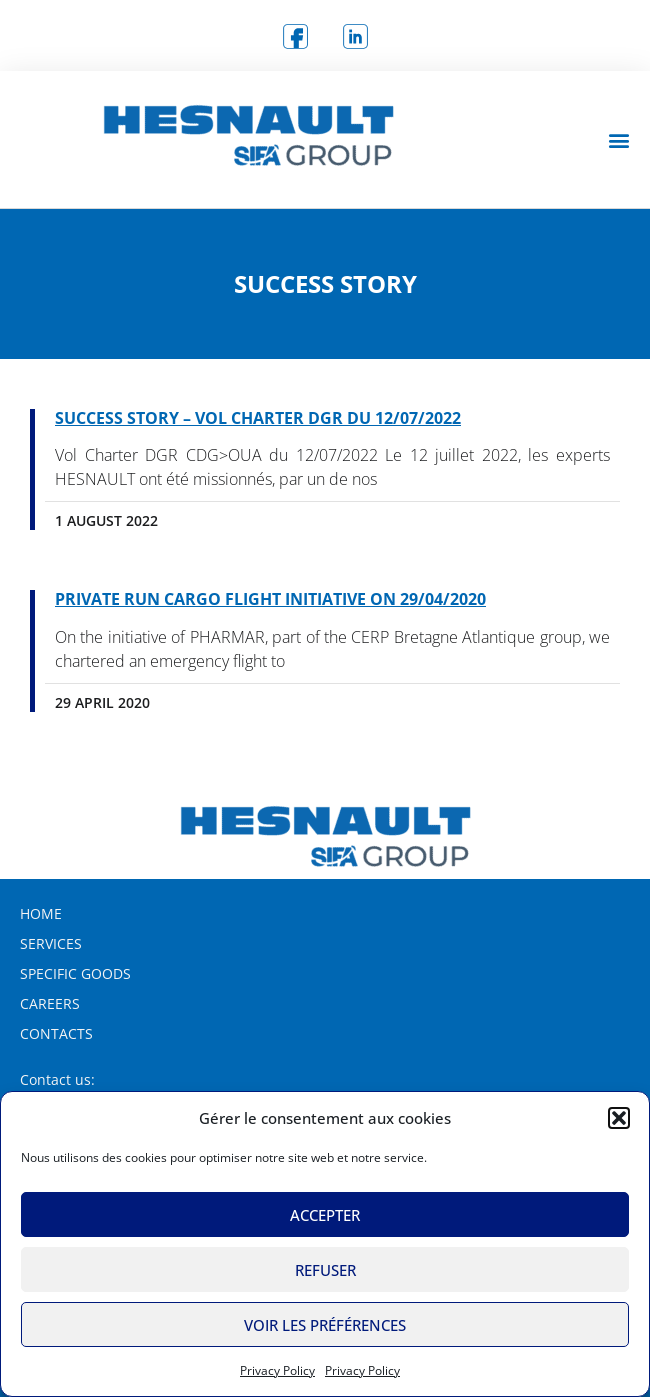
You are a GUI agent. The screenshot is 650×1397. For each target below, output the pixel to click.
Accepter (325, 1215)
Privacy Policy (277, 1370)
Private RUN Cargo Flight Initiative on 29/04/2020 (270, 599)
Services (51, 943)
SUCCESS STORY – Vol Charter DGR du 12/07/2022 (258, 418)
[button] (619, 1118)
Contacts (56, 1033)
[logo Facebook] (295, 36)
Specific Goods (75, 973)
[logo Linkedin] (355, 36)
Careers (50, 1003)
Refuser (325, 1270)
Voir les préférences (325, 1325)
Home (41, 913)
